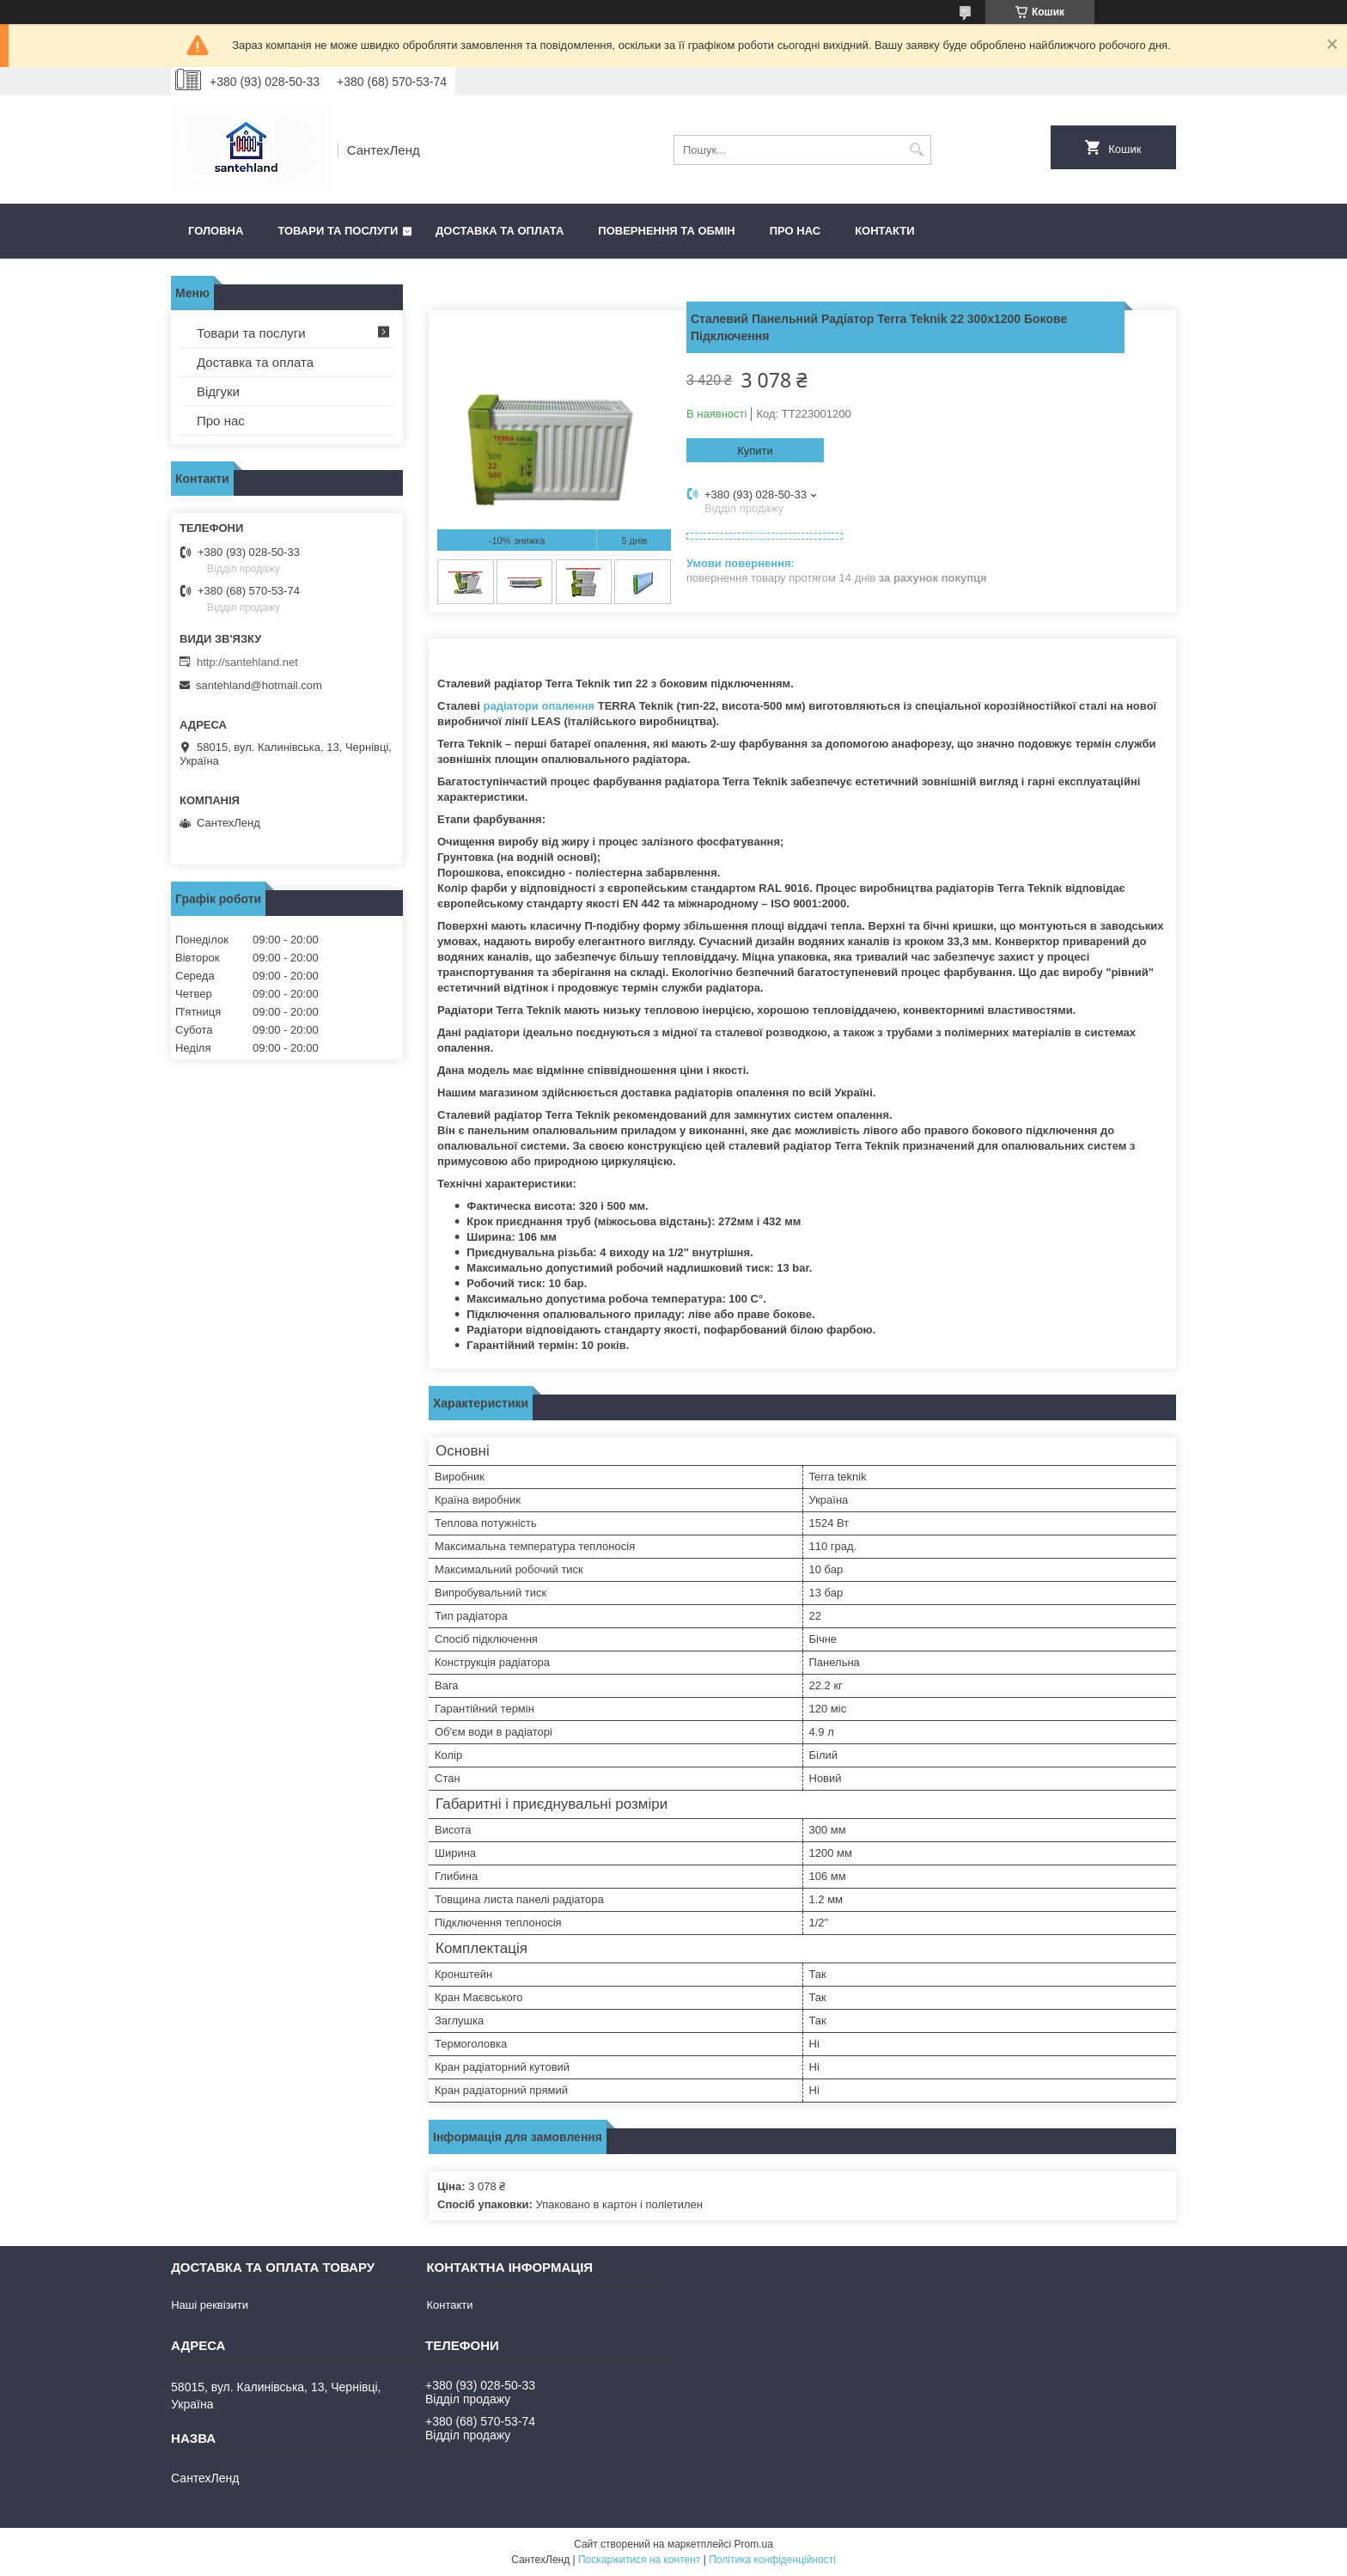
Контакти (885, 230)
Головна (215, 230)
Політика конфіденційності (772, 2560)
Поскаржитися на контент (639, 2560)
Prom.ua (753, 2544)
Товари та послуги (337, 230)
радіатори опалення (539, 705)
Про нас (795, 230)
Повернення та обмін (666, 230)
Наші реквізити (209, 2304)
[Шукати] (916, 150)
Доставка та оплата (500, 230)
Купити (755, 450)
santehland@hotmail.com (259, 685)
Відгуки (218, 391)
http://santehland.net (247, 662)
